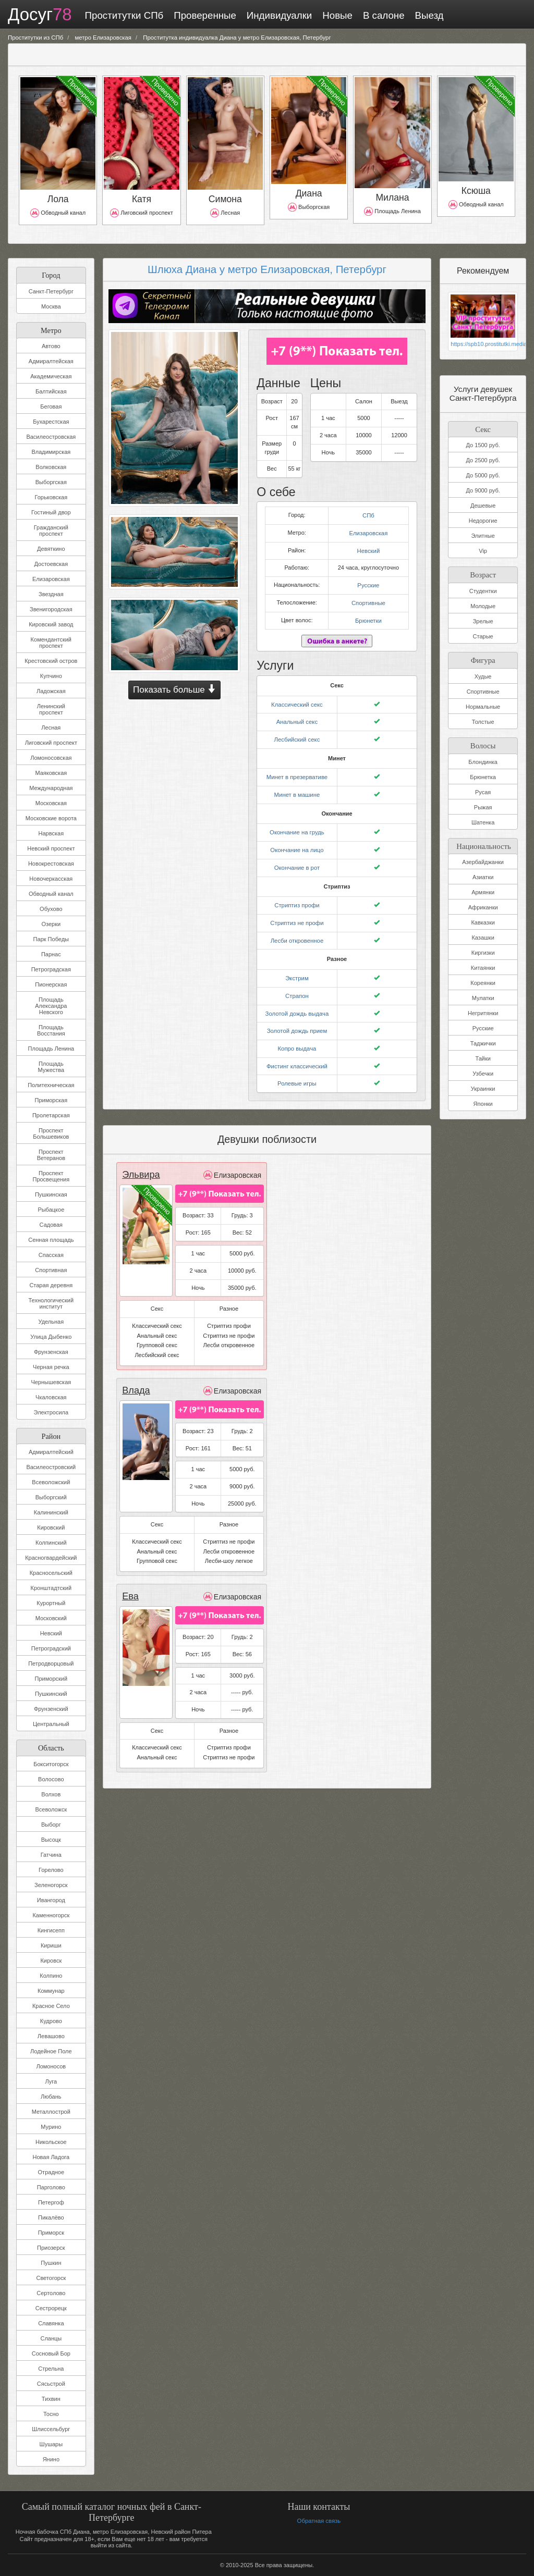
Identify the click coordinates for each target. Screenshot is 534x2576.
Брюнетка (483, 776)
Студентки (483, 590)
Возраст (482, 573)
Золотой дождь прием (297, 1020)
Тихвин (51, 2399)
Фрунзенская (51, 1352)
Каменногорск (50, 1915)
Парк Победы (51, 939)
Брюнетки (368, 617)
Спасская (51, 1255)
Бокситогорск (50, 1764)
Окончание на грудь (297, 826)
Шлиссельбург (51, 2429)
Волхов (50, 1794)
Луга (51, 2081)
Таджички (483, 1042)
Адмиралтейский (51, 1452)
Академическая (50, 376)
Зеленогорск (50, 1885)
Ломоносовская (50, 758)
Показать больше (174, 689)
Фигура (482, 658)
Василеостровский (51, 1467)
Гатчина (51, 1855)
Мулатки (483, 997)
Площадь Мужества (51, 1067)
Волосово (51, 1779)
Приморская (51, 1100)
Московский (51, 1618)
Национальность (483, 844)
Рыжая (483, 806)
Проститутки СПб (122, 15)
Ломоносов (51, 2066)
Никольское (51, 2142)
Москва (51, 306)
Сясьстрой (51, 2384)
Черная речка (51, 1367)
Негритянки (483, 1012)
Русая (483, 791)
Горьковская (51, 497)
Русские (368, 583)
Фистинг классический (297, 1054)
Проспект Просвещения (50, 1176)
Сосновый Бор (51, 2353)
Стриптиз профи (297, 897)
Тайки (482, 1057)
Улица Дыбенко (50, 1337)
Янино (51, 2459)
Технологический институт (51, 1303)
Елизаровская (51, 579)
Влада (135, 1377)
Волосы (483, 743)
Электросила (51, 1412)
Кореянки (482, 982)
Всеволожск (51, 1809)
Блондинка (482, 761)
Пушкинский (51, 1694)
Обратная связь (319, 2521)
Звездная (51, 594)
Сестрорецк (51, 2308)
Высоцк (51, 1840)
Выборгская (51, 482)
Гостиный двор (51, 512)
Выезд (427, 15)
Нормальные (483, 705)
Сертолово (51, 2293)
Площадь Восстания (51, 1030)
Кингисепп (51, 1930)
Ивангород (51, 1900)
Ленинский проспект (51, 709)
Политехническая (51, 1085)
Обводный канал (51, 894)
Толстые (483, 721)
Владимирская (50, 452)
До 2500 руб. (483, 460)
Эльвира (140, 1161)
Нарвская (51, 833)
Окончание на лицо (297, 843)
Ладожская (51, 691)
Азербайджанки (483, 861)
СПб (368, 515)
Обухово (51, 909)
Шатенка (482, 821)
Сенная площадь (51, 1240)
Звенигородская (51, 609)
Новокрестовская (51, 863)
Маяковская (51, 773)
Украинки (483, 1087)
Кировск (51, 1960)
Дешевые (482, 505)
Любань (51, 2096)
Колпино (51, 1976)
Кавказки (482, 921)
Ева (130, 1583)
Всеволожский (51, 1482)
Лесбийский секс (297, 734)
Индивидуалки (277, 15)
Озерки (50, 924)
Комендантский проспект (51, 642)
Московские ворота (51, 818)
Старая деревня (50, 1285)
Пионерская (51, 984)
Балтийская (51, 391)
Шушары (51, 2444)
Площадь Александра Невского (51, 1005)
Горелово (51, 1870)
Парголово (51, 2187)
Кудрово (51, 2021)
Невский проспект (51, 848)
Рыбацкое (51, 1209)
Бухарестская (51, 421)
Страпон (297, 985)
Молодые (482, 605)
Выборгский (51, 1497)
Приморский (51, 1678)
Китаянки (483, 967)
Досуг (39, 15)
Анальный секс (297, 717)
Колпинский (50, 1542)
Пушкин (51, 2263)
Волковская (50, 467)
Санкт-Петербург (51, 291)
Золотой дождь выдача (296, 1003)
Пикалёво (51, 2217)
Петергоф (51, 2202)
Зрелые (483, 621)
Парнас (51, 954)
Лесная (50, 727)
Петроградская (51, 969)
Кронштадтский (51, 1588)
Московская (51, 803)
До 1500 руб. (483, 445)
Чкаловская (51, 1397)
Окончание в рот (297, 860)
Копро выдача (297, 1036)
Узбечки (482, 1072)
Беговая (51, 406)
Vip (483, 551)
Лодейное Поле (50, 2051)
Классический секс (297, 700)
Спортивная (51, 1270)
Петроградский (51, 1648)
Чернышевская (51, 1382)
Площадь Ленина (51, 1048)
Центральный (51, 1724)
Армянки (482, 891)
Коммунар (51, 1991)
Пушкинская (51, 1194)
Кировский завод (51, 624)
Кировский (51, 1527)
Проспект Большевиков (51, 1133)
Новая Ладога (50, 2157)
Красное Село (51, 2006)
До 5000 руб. (483, 475)
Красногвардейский (51, 1558)
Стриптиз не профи (297, 914)
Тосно (51, 2414)
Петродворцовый (51, 1663)
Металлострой (51, 2112)
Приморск (51, 2232)
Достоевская (51, 564)
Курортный (51, 1603)
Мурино (51, 2127)
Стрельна (51, 2368)
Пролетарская (51, 1115)
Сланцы (51, 2338)
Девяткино (51, 549)
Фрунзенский (51, 1709)
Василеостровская (51, 437)
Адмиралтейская (51, 361)
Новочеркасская (50, 879)
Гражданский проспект (51, 530)
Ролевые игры (296, 1071)
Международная (50, 788)
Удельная (51, 1321)
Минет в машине (297, 788)
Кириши (51, 1945)
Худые (483, 675)
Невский (51, 1633)
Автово (51, 346)
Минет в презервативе (297, 772)
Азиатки (482, 876)
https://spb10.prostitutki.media (483, 344)
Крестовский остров (51, 661)
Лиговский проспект (51, 742)
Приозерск (51, 2248)
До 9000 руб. (483, 490)
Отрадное (51, 2172)
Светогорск (51, 2278)
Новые (335, 15)
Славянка (51, 2323)
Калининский (51, 1512)
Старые (483, 636)
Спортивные (368, 600)
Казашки (482, 936)
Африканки (483, 906)
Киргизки (483, 951)
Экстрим (297, 968)
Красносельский (51, 1573)
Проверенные (203, 15)
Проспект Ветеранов (51, 1155)
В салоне (382, 15)
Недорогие (483, 520)
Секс (483, 428)
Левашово (51, 2036)
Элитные (483, 536)
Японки (483, 1103)
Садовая (51, 1225)
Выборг (51, 1824)
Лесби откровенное (297, 931)
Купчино (51, 676)
